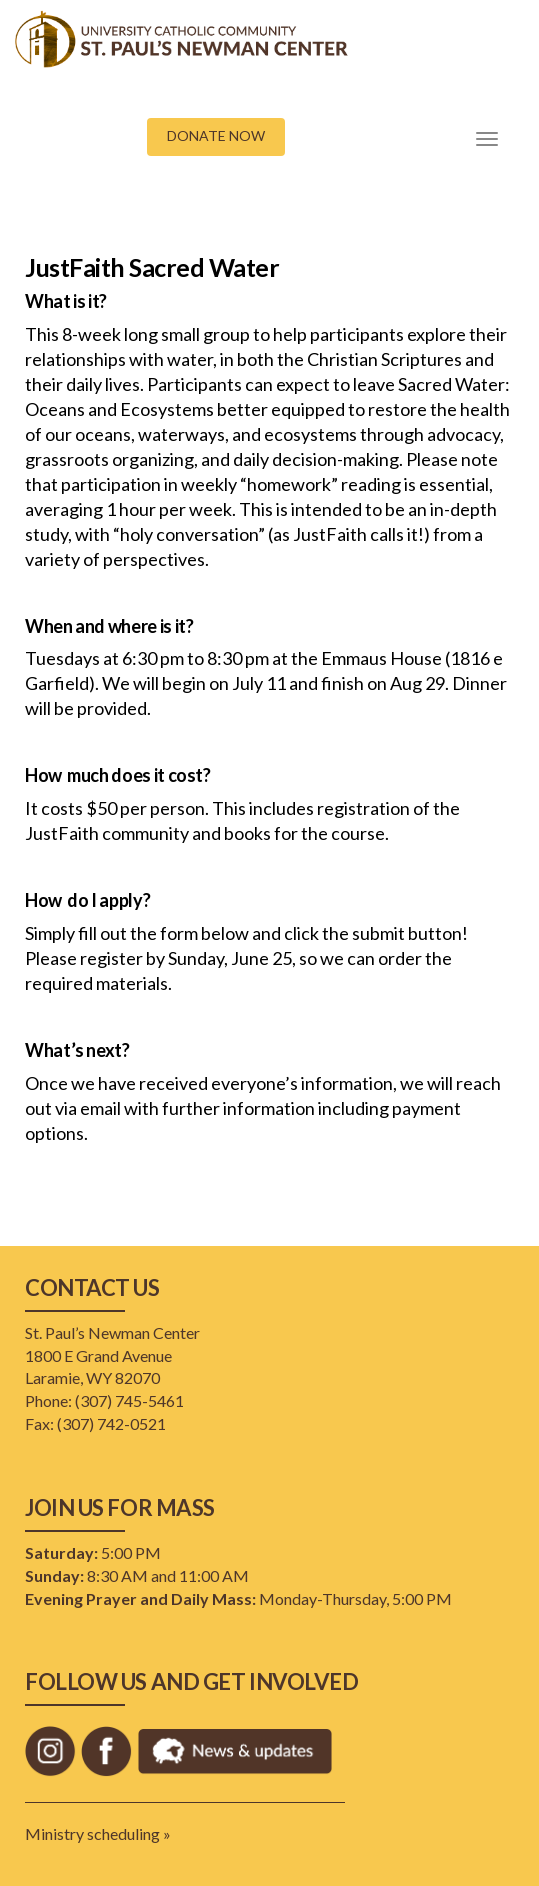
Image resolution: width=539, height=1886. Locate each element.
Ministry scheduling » (98, 1833)
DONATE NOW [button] (216, 135)
